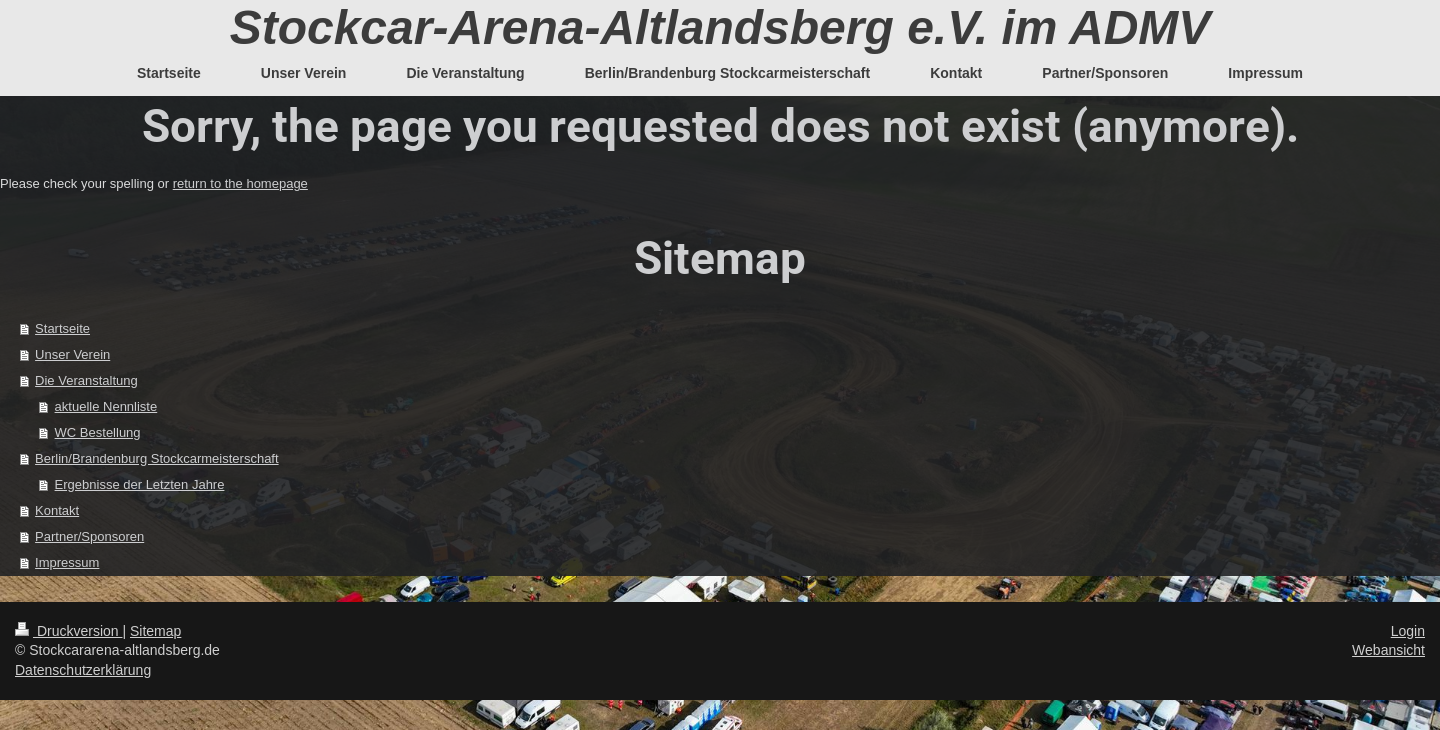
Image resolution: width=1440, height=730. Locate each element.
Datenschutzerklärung (83, 670)
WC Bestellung (98, 432)
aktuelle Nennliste (106, 406)
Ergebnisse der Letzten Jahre (140, 484)
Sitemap (155, 631)
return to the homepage (240, 183)
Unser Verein (72, 354)
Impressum (67, 562)
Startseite (62, 328)
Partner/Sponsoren (89, 536)
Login (1408, 631)
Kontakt (57, 510)
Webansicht (1388, 650)
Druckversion (68, 631)
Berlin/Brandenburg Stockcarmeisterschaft (157, 458)
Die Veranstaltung (86, 380)
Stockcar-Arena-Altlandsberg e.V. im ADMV (720, 27)
